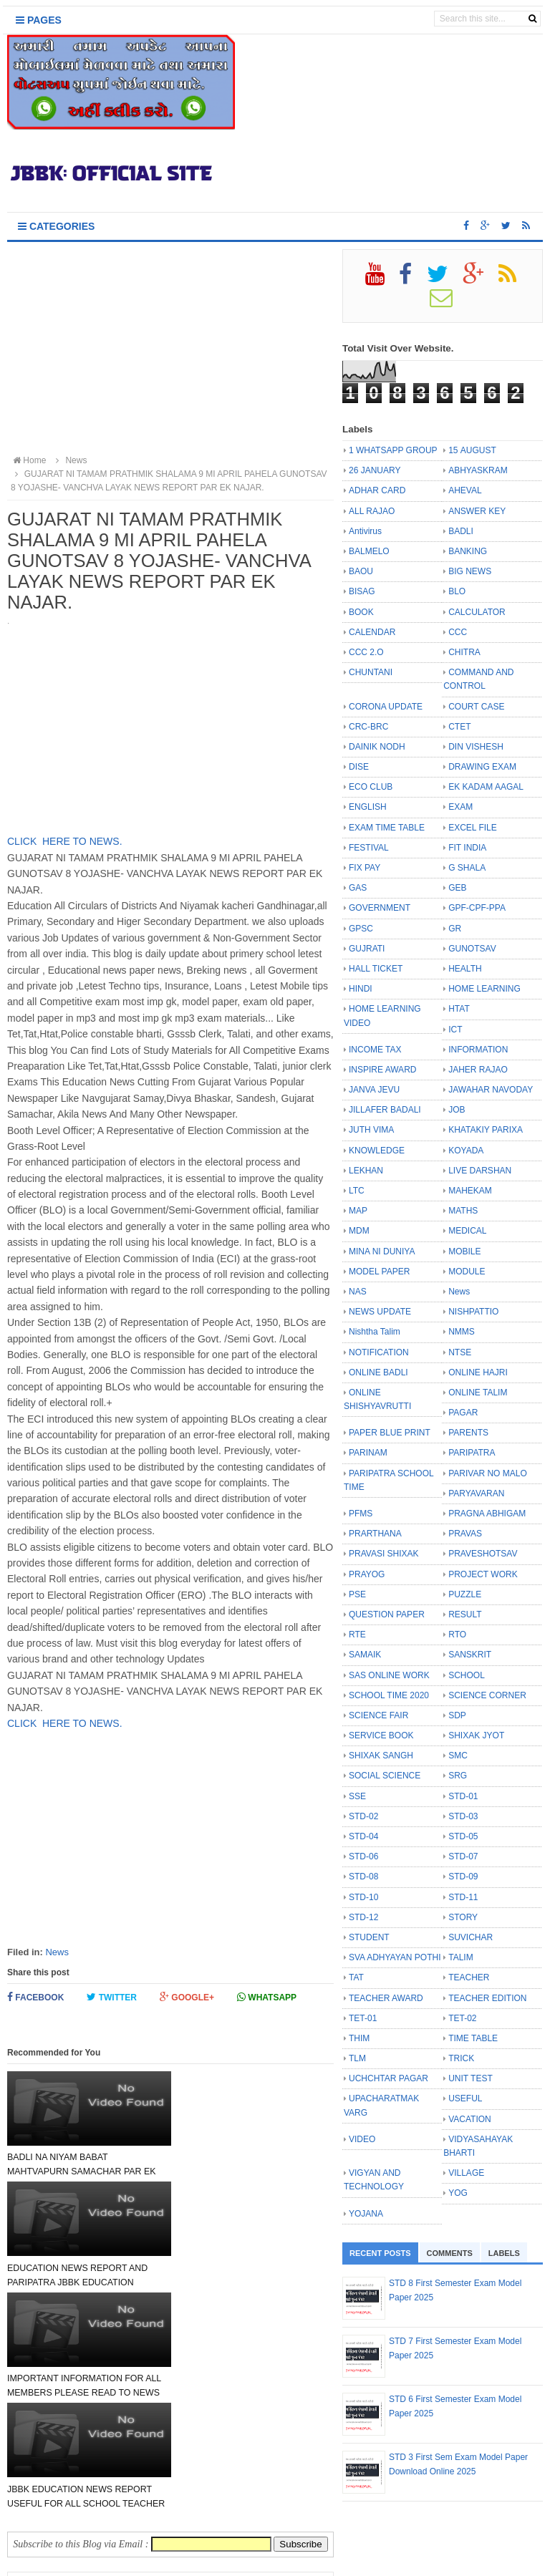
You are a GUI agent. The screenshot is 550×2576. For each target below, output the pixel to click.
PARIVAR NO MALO (487, 1473)
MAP (358, 1211)
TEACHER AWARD (386, 1998)
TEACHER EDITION (487, 1998)
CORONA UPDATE (386, 707)
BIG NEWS (469, 571)
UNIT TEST (470, 2078)
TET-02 (462, 2018)
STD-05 (463, 1836)
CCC (457, 632)
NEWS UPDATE (380, 1312)
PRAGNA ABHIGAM (487, 1514)
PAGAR (463, 1413)
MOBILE (464, 1251)
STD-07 (463, 1856)
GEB (457, 888)
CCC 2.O (366, 652)
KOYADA (465, 1151)
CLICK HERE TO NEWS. (64, 841)
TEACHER (468, 1977)
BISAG (362, 591)
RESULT (464, 1614)
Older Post (295, 2407)
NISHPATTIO (473, 1312)
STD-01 (463, 1796)
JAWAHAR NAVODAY (490, 1090)
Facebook (35, 1997)
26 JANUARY (374, 470)
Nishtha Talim (374, 1332)
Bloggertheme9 (404, 2557)
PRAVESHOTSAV (482, 1554)
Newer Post (48, 2407)
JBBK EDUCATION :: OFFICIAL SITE (252, 2557)
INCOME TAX (375, 1050)
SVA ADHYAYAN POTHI (394, 1957)
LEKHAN (366, 1171)
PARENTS (468, 1433)
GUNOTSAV (472, 949)
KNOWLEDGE (377, 1151)
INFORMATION (478, 1050)
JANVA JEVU (374, 1090)
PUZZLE (464, 1594)
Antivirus (365, 531)
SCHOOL (466, 1675)
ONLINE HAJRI (478, 1372)
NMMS (461, 1332)
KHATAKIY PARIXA (485, 1130)
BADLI (460, 531)
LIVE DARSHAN (479, 1171)
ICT (455, 1030)
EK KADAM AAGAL (486, 787)
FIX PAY (364, 868)
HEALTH (464, 969)
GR (454, 929)
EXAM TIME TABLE (387, 828)
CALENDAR (372, 632)
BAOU (361, 571)
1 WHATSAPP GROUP (393, 450)
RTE (357, 1635)
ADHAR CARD (377, 490)
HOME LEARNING (484, 989)
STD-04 (363, 1836)
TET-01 (363, 2018)
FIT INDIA (467, 848)
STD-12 (363, 1917)
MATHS (463, 1211)
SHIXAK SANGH (381, 1756)
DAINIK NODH (377, 747)
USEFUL (465, 2098)
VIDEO (362, 2139)
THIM (359, 2038)
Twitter (112, 1997)
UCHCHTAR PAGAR (388, 2078)
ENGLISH (368, 807)
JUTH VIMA (371, 1130)
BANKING (467, 551)
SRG (457, 1776)
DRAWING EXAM (482, 767)
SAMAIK (365, 1655)
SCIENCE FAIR (378, 1715)
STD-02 (363, 1816)
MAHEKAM (470, 1191)
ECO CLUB (370, 787)
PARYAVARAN (476, 1493)
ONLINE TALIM (477, 1393)
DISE (359, 767)
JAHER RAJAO (478, 1070)
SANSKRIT (469, 1655)
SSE (357, 1796)
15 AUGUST (472, 450)
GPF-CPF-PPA (477, 908)
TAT (356, 1977)
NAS (358, 1292)
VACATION (469, 2119)
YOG (458, 2193)
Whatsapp (266, 1997)
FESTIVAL (369, 848)
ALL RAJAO (372, 511)
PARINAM (368, 1453)
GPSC (361, 929)
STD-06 (363, 1856)
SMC (458, 1756)
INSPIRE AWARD (382, 1070)
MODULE (466, 1272)
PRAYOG (367, 1574)
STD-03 (463, 1816)
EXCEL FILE (472, 828)
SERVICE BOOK (381, 1735)
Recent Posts (380, 2253)
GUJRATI (367, 949)
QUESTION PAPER (387, 1614)
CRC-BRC (368, 727)
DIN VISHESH (475, 747)
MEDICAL (467, 1231)
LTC (357, 1191)
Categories (56, 226)
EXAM (460, 807)
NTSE (459, 1352)
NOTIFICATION (379, 1352)
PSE (357, 1594)
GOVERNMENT (379, 908)
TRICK (461, 2058)
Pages (39, 20)
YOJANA (366, 2214)
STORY (463, 1917)
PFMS (360, 1514)
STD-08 (363, 1877)
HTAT (459, 1009)
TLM (357, 2058)
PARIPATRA (471, 1453)
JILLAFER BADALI (385, 1110)
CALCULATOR (477, 612)
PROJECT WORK (482, 1574)
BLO (456, 591)
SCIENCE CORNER (487, 1695)
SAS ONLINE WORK (389, 1675)
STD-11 (463, 1897)
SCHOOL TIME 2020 (389, 1695)
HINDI (360, 989)
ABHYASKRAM (477, 470)
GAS (358, 888)
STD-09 (463, 1877)
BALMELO (369, 551)
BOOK (361, 612)
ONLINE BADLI (378, 1372)
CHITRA (464, 652)
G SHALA (467, 868)
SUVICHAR (470, 1937)
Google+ (187, 1997)
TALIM (460, 1957)
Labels (504, 2253)
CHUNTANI (370, 672)
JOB (456, 1110)
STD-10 (363, 1897)
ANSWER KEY (477, 511)
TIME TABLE (473, 2038)
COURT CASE (476, 707)
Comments (450, 2253)
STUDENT (369, 1937)
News (57, 1952)
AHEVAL (464, 490)
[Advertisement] (170, 349)
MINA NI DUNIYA (382, 1251)
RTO (457, 1635)
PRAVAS (465, 1534)
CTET (459, 727)
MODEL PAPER (379, 1272)
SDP (457, 1715)
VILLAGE (466, 2173)
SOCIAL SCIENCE (384, 1776)
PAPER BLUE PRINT (389, 1433)
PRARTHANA (375, 1534)
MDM (359, 1231)
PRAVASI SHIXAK (384, 1554)
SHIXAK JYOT (476, 1735)
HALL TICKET (375, 969)
